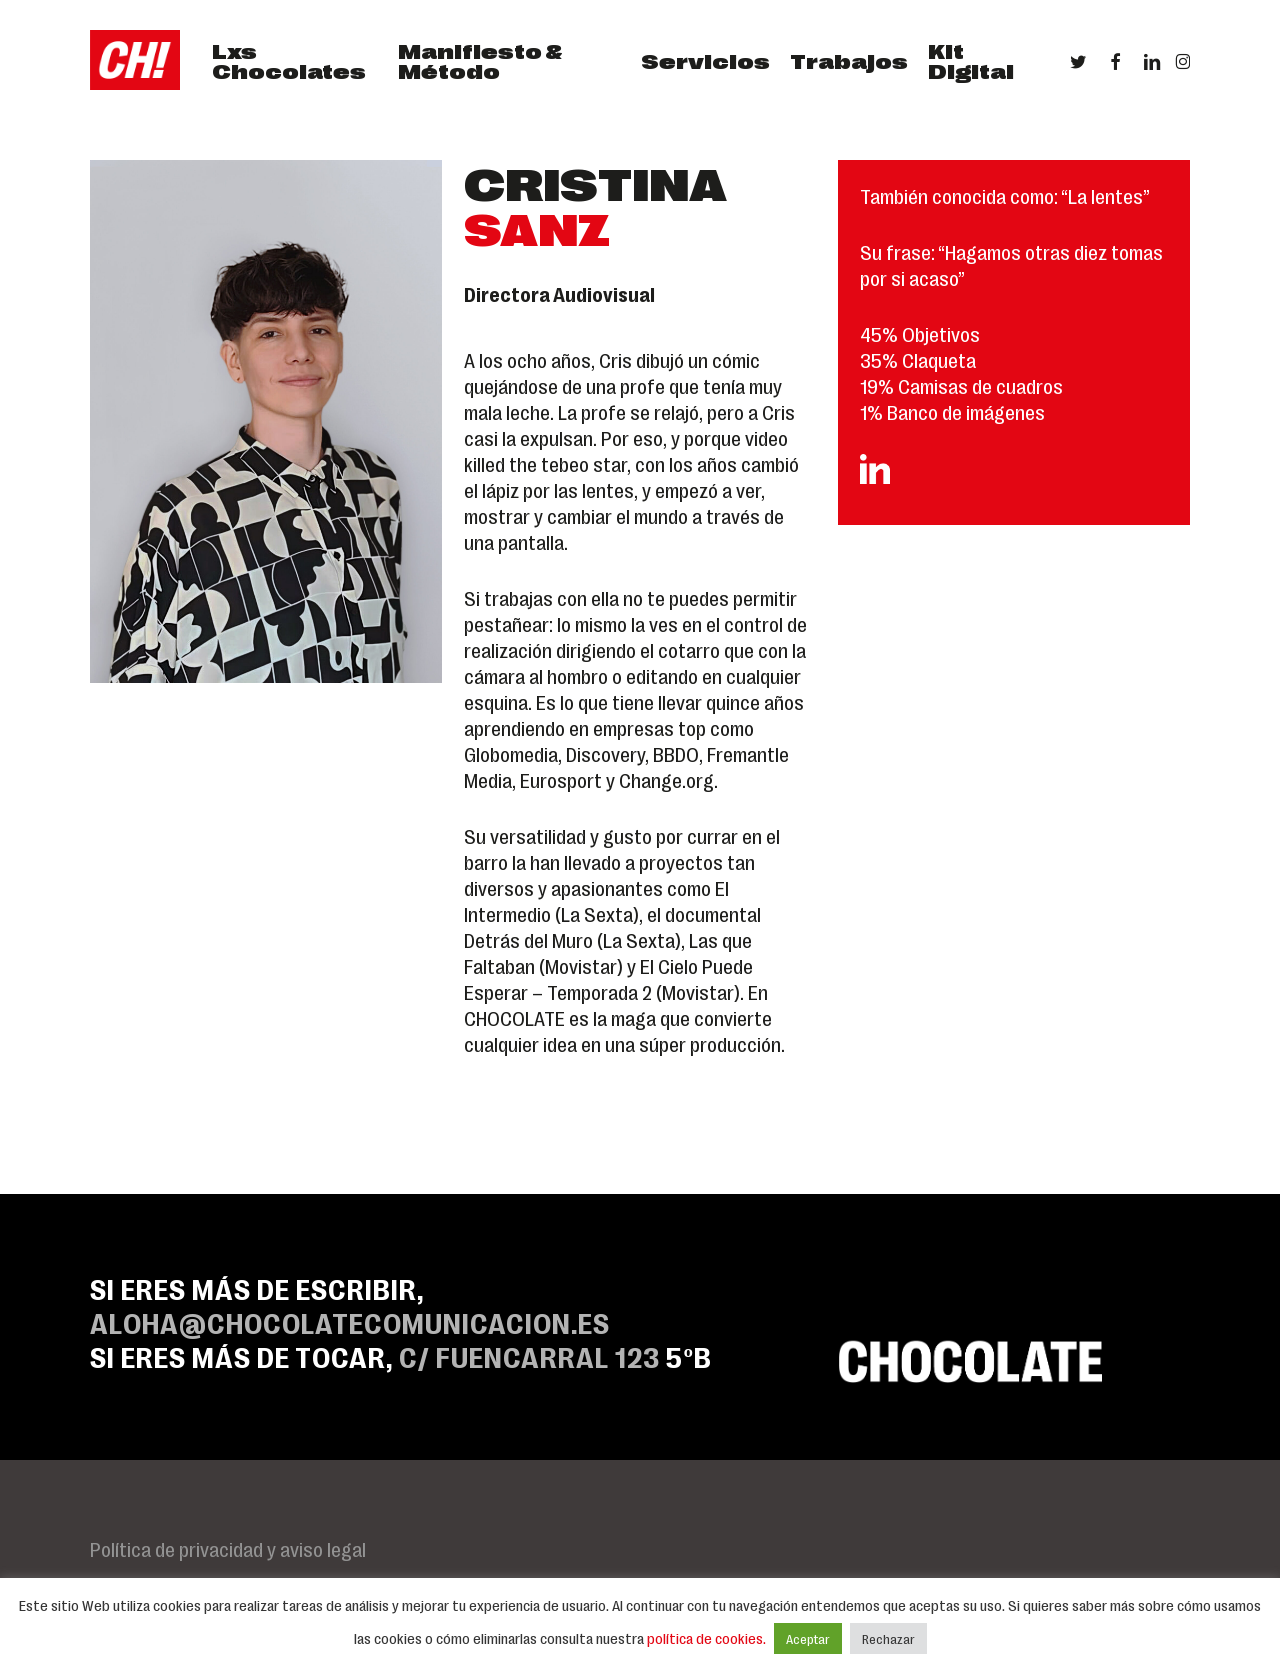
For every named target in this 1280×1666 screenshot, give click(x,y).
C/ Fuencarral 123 (529, 1355)
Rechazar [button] (888, 1638)
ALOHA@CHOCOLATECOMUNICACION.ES (350, 1321)
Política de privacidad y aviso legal (228, 1548)
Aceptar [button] (808, 1638)
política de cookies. (708, 1638)
